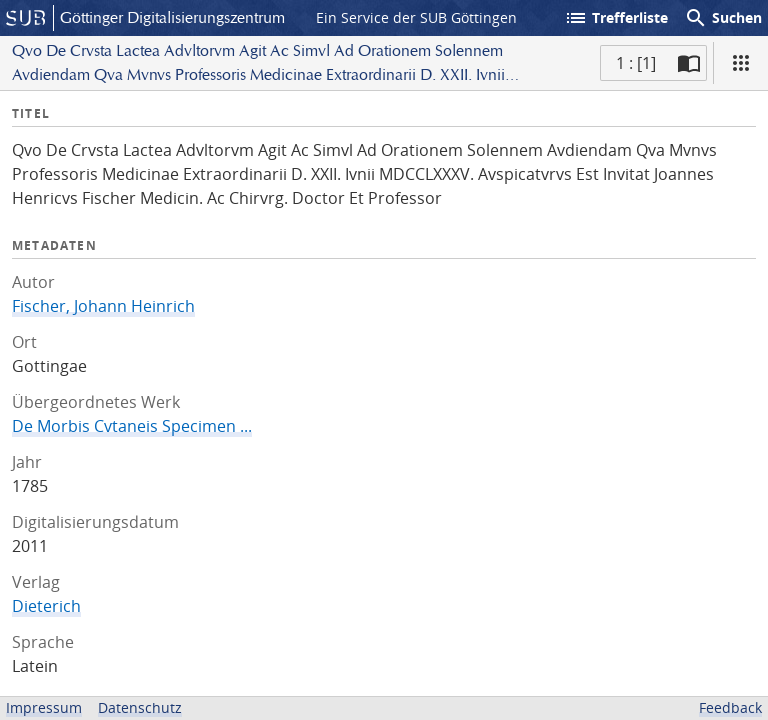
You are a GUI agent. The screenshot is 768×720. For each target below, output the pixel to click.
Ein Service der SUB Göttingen (416, 17)
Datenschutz (140, 707)
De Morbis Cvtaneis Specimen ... (132, 426)
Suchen (723, 18)
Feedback (730, 707)
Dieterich (46, 606)
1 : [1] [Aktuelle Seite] (636, 63)
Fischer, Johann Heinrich (103, 306)
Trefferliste (616, 18)
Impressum (44, 707)
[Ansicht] (741, 63)
